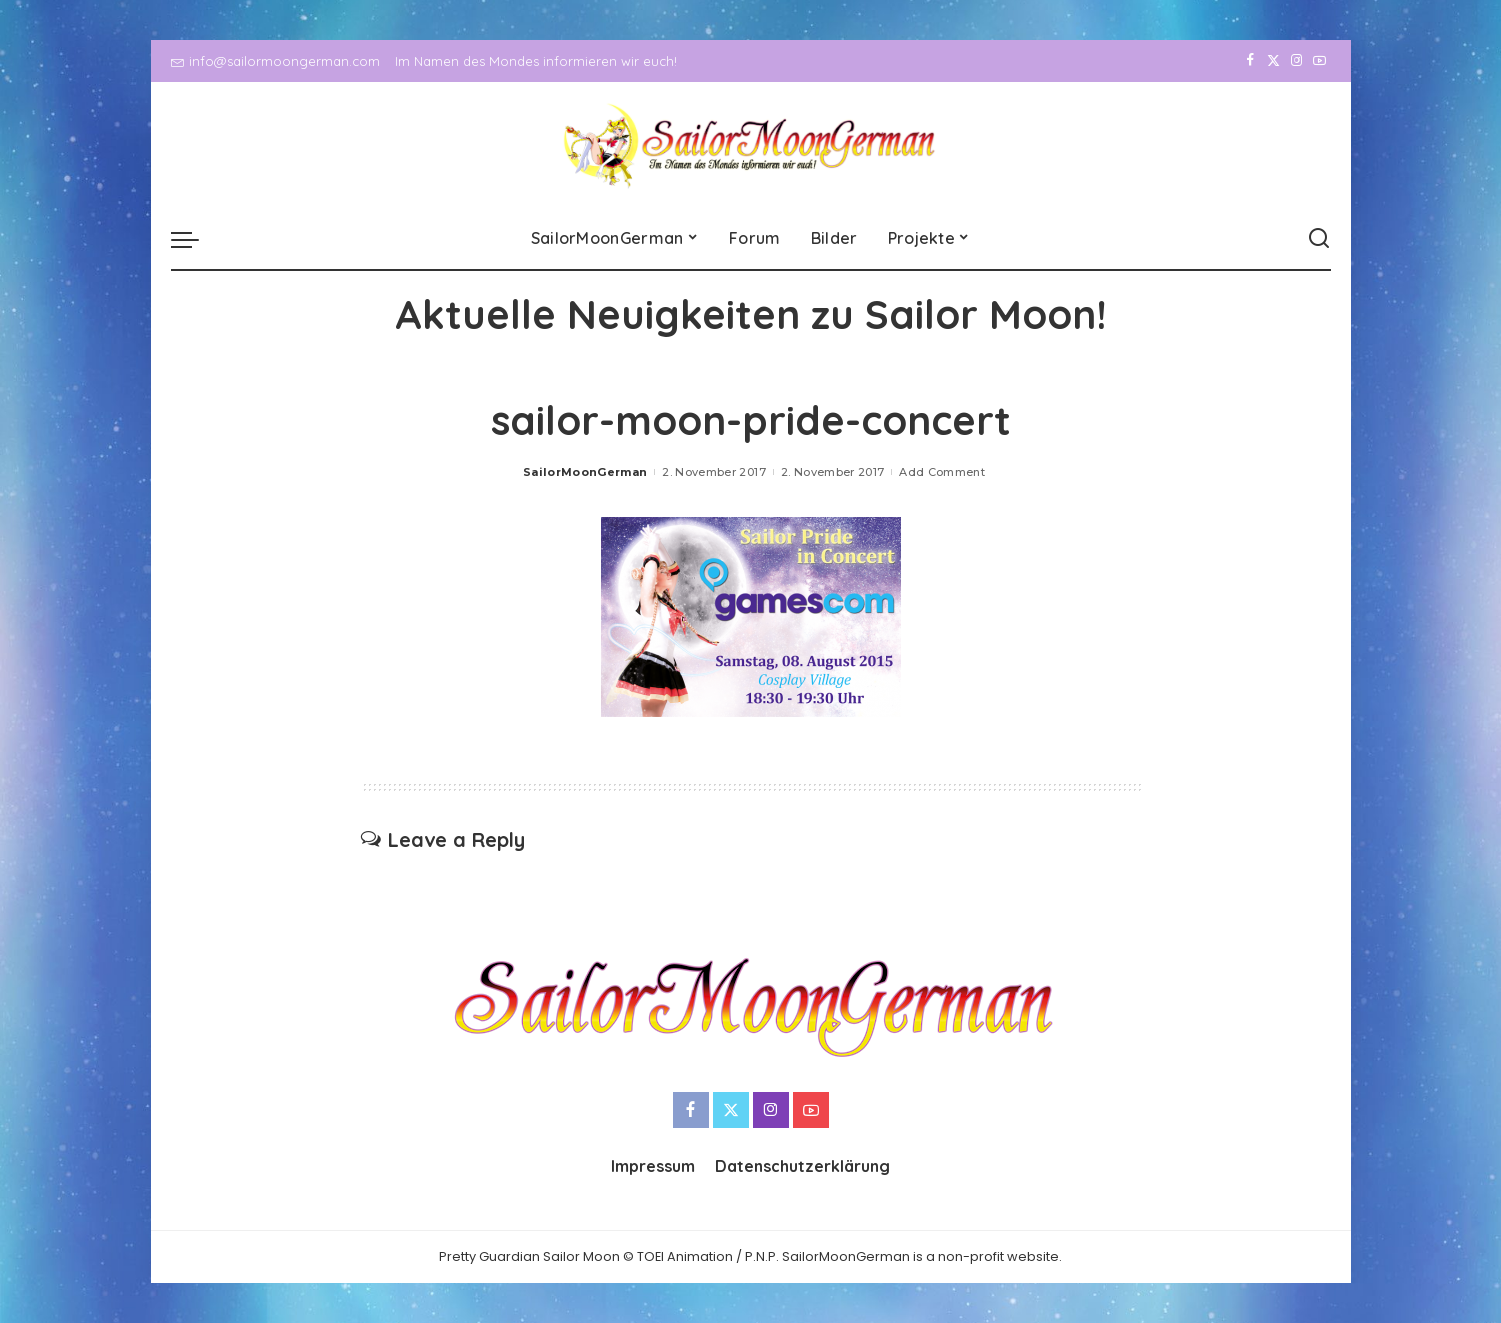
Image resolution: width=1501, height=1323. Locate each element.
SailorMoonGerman (585, 472)
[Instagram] (1296, 61)
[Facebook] (1250, 61)
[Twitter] (1273, 61)
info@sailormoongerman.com (275, 61)
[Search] (1319, 239)
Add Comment (942, 472)
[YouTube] (1319, 61)
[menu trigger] (195, 239)
